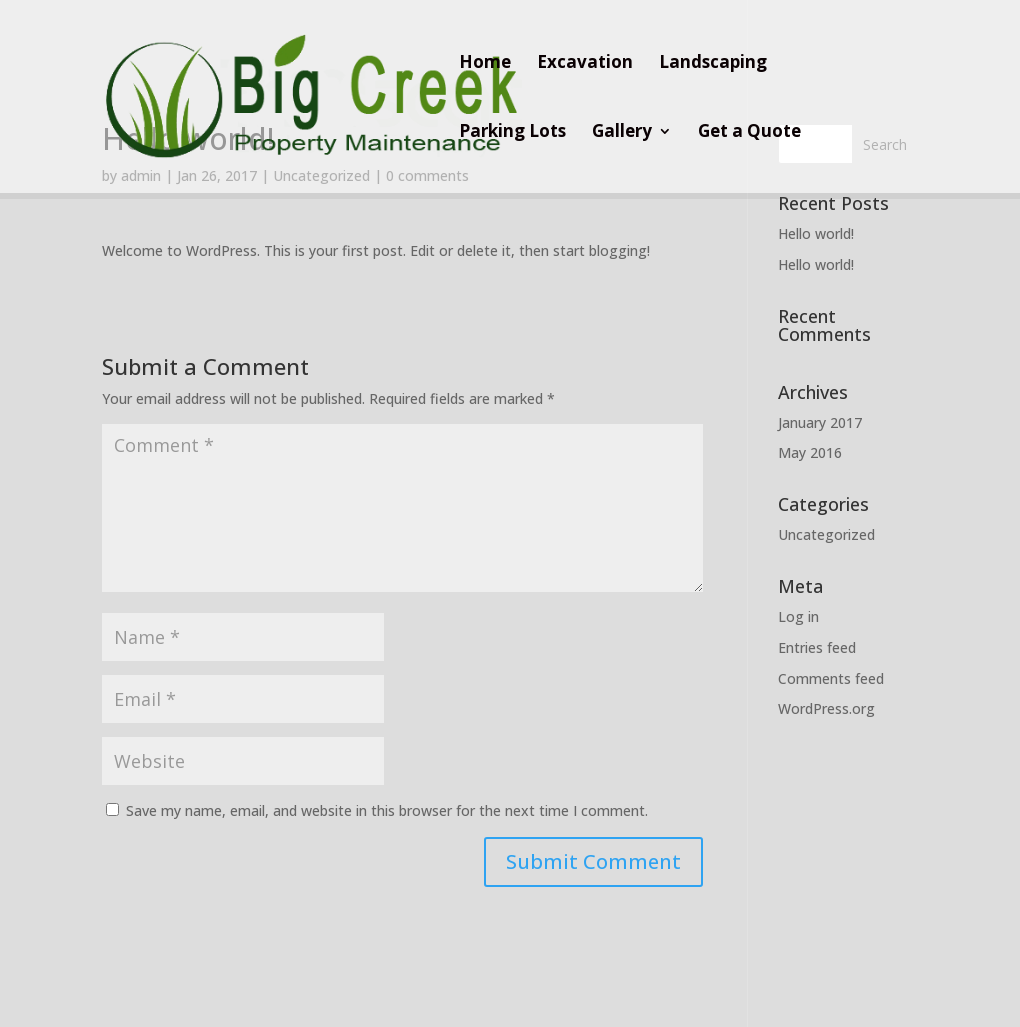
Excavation (585, 64)
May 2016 (810, 452)
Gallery (622, 133)
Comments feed (831, 678)
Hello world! (816, 233)
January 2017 (820, 422)
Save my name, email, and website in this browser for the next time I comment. (387, 810)
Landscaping (713, 64)
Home (485, 64)
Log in (798, 616)
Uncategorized (826, 534)
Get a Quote (749, 133)
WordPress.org (826, 708)
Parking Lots (512, 133)
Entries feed (817, 647)
